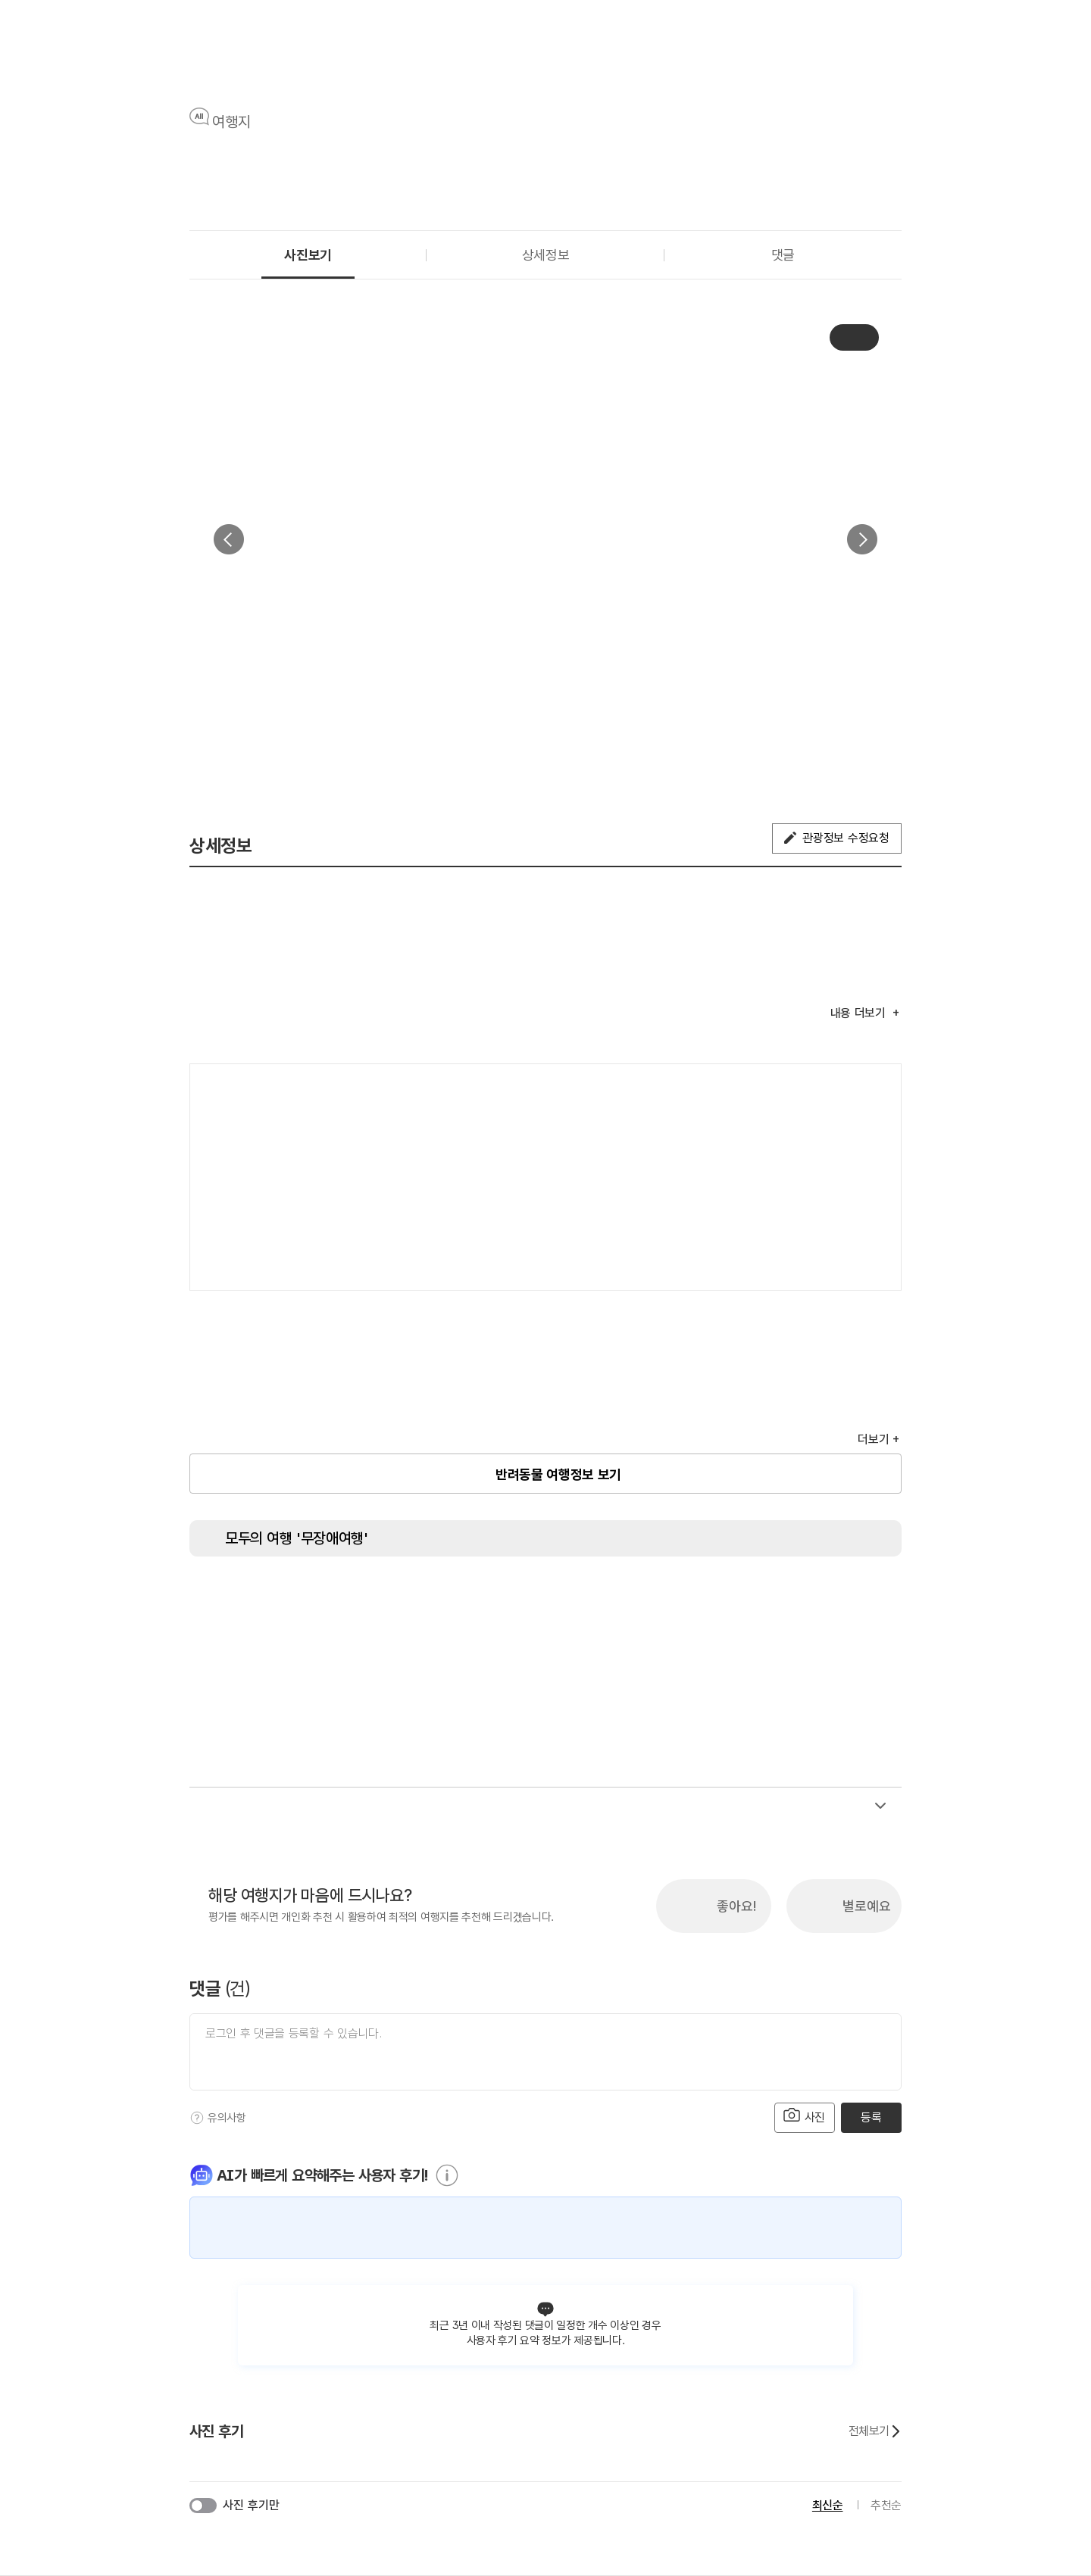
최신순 (827, 2505)
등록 (871, 2117)
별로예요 (866, 1906)
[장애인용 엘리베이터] (287, 1598)
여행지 (231, 122)
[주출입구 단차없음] (401, 1598)
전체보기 (875, 2431)
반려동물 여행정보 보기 (558, 1474)
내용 (859, 1013)
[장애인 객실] (799, 1598)
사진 (804, 2116)
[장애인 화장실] (231, 1598)
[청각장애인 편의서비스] (685, 1598)
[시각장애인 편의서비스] (628, 1598)
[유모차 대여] (856, 1598)
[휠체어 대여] (572, 1598)
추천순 (886, 2505)
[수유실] (742, 1598)
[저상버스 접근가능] (515, 1598)
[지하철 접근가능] (458, 1598)
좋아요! (736, 1906)
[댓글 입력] (545, 2052)
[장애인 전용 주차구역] (344, 1598)
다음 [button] (862, 539)
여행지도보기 (844, 1091)
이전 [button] (229, 539)
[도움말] (197, 2117)
